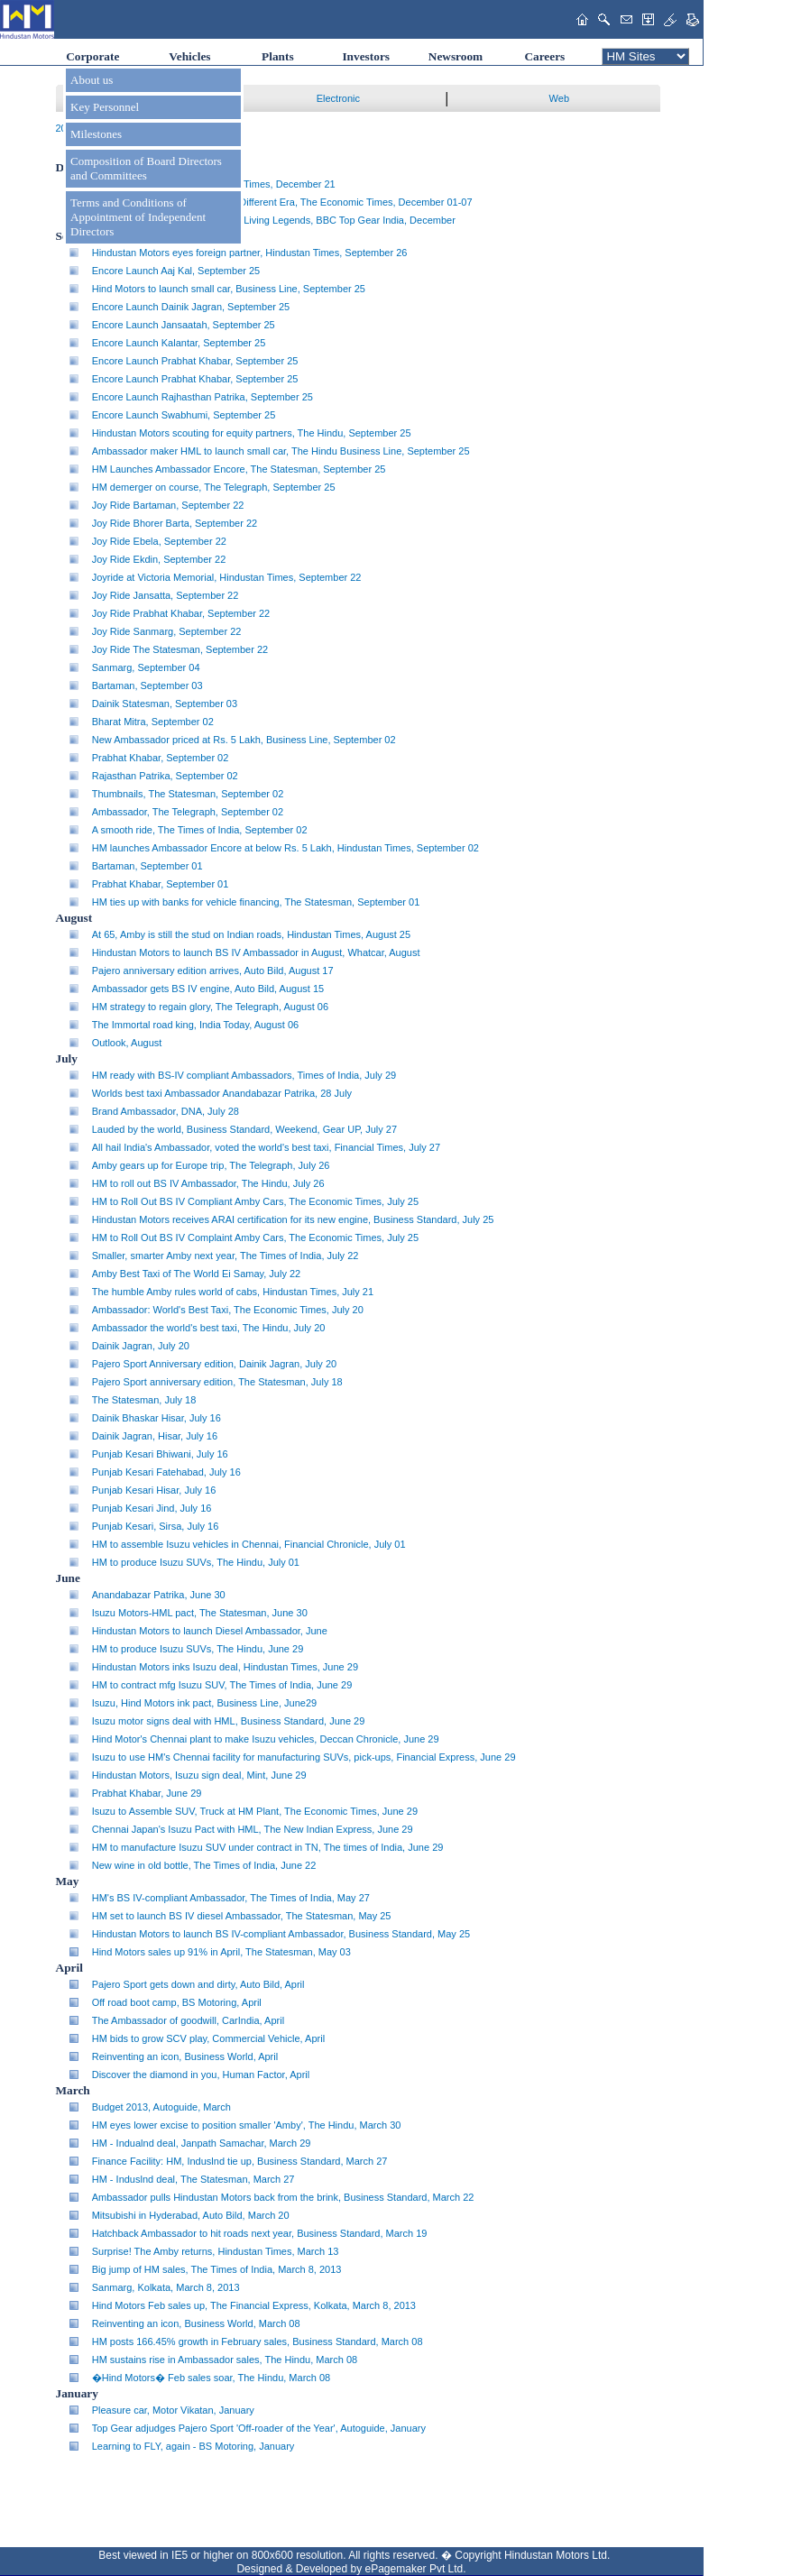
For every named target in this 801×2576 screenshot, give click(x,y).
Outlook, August (127, 1042)
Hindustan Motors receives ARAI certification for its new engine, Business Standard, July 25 (293, 1219)
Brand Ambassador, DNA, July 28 (165, 1111)
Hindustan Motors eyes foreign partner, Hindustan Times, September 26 (250, 252)
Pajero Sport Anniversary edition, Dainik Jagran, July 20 (214, 1363)
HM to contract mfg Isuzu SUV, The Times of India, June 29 (222, 1684)
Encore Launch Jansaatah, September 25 (183, 324)
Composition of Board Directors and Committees (146, 168)
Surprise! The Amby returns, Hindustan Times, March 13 (215, 2251)
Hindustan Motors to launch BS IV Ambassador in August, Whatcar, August (256, 952)
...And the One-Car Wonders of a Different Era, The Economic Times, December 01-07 (282, 202)
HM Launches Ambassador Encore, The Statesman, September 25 (239, 469)
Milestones (96, 134)
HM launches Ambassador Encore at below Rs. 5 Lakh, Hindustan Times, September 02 (285, 847)
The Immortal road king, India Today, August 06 (195, 1024)
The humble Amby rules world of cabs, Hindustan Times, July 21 (232, 1291)
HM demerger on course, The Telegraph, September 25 (214, 487)
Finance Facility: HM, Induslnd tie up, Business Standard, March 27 (240, 2161)
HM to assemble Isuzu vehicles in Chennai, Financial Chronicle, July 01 (249, 1544)
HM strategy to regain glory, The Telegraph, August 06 (210, 1006)
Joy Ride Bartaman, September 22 (168, 505)
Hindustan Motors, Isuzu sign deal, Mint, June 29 (199, 1775)
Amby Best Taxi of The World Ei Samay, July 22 (196, 1273)
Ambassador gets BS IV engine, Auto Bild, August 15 (208, 988)
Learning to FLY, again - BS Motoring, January (193, 2446)
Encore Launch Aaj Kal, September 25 (176, 270)
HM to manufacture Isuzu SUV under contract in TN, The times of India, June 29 (268, 1847)
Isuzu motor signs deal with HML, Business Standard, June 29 (228, 1721)
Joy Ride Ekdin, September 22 (159, 559)
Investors (366, 56)
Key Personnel (104, 107)
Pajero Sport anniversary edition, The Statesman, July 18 (217, 1381)
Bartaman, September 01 (147, 865)
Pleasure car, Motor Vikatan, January (173, 2410)
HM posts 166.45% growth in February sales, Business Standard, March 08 (257, 2341)
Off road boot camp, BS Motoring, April (177, 2002)
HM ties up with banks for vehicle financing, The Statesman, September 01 (256, 902)
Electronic (338, 98)
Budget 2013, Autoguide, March (161, 2107)
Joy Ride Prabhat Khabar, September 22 (181, 613)
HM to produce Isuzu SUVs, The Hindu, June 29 (198, 1648)
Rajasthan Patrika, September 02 (165, 775)
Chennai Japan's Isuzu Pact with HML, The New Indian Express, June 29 (252, 1829)
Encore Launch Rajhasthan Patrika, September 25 (202, 396)
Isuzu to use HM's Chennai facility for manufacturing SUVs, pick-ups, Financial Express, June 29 (304, 1757)
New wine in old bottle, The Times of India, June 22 (204, 1865)
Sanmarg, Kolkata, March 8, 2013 (166, 2287)
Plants (278, 56)
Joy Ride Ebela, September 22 (159, 541)
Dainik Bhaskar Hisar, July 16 (156, 1417)
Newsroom (455, 56)
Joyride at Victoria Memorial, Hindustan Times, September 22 (227, 577)
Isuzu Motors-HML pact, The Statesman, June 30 (200, 1612)
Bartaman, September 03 (147, 685)
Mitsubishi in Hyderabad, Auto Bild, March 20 (191, 2215)
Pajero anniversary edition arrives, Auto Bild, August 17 (213, 970)
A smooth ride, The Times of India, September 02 (200, 829)
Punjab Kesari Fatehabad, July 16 (166, 1472)
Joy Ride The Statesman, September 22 (180, 649)
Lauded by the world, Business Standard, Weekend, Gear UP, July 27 (244, 1129)
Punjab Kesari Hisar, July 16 (154, 1490)
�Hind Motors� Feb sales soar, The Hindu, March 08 (211, 2377)
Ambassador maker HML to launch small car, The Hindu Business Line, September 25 (281, 451)
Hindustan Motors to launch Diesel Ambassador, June (209, 1630)
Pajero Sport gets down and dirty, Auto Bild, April (198, 1984)
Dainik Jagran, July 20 (140, 1345)
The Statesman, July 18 (144, 1399)
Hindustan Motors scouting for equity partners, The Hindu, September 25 (251, 433)
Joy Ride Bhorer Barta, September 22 (174, 523)
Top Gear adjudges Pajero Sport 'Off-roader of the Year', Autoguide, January (259, 2428)
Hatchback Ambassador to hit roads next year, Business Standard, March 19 (260, 2233)
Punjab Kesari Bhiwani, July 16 (160, 1454)
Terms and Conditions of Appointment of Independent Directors (138, 217)
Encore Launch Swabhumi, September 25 (184, 414)
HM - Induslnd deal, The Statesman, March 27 (193, 2179)
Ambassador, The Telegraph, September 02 (187, 811)
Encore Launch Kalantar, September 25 (179, 342)
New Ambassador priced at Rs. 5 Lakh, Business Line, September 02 (244, 739)
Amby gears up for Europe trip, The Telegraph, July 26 (211, 1165)
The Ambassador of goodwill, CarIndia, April (188, 2020)
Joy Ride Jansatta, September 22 (165, 595)
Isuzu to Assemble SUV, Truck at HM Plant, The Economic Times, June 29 (255, 1811)
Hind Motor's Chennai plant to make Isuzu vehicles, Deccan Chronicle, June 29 (265, 1739)
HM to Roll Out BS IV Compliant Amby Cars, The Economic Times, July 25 (255, 1201)
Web (559, 98)
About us (91, 80)
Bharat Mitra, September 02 (153, 721)
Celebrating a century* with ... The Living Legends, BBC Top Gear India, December (274, 220)
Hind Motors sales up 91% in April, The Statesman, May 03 (221, 1951)
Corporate (92, 56)
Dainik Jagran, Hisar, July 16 (154, 1436)
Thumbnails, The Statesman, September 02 (188, 793)
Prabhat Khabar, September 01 (160, 884)
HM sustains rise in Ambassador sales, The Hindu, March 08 (224, 2359)
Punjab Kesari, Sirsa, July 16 (155, 1526)
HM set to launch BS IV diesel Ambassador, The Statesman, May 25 (241, 1915)
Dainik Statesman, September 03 (164, 703)
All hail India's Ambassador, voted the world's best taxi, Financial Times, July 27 (266, 1147)
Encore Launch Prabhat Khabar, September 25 (195, 360)
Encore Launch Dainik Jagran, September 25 (191, 306)
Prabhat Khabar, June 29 (147, 1793)
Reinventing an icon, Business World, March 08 (196, 2323)
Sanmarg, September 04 (146, 667)
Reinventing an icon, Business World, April (185, 2056)
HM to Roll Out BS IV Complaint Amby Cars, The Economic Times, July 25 (255, 1237)
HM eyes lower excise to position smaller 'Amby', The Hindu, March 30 (246, 2125)
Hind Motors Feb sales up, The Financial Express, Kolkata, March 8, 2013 (254, 2305)
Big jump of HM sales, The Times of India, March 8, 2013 (217, 2269)
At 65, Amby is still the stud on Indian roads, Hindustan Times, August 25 (251, 934)
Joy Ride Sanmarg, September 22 (167, 631)
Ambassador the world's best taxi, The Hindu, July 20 (209, 1327)
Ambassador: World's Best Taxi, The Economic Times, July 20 (228, 1309)
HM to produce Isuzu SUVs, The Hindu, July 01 (195, 1562)
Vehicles (189, 56)
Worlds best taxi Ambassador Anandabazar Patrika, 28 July (222, 1093)
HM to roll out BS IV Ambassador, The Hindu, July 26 (208, 1183)
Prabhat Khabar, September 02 (160, 757)
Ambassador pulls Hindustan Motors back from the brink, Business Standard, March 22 (283, 2197)
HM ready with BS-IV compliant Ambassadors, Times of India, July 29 (244, 1075)
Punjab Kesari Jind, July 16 (152, 1508)
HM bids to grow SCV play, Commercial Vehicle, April (208, 2038)
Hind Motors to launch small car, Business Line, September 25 (228, 288)
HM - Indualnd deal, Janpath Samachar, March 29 (201, 2143)
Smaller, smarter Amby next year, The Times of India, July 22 (225, 1255)
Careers (544, 56)
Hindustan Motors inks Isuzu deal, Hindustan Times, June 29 (225, 1666)
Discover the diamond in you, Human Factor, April (201, 2074)
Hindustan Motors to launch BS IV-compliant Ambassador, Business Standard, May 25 (281, 1933)
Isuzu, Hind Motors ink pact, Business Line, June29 (204, 1702)
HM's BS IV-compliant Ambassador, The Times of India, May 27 (231, 1897)
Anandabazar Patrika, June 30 (159, 1594)
